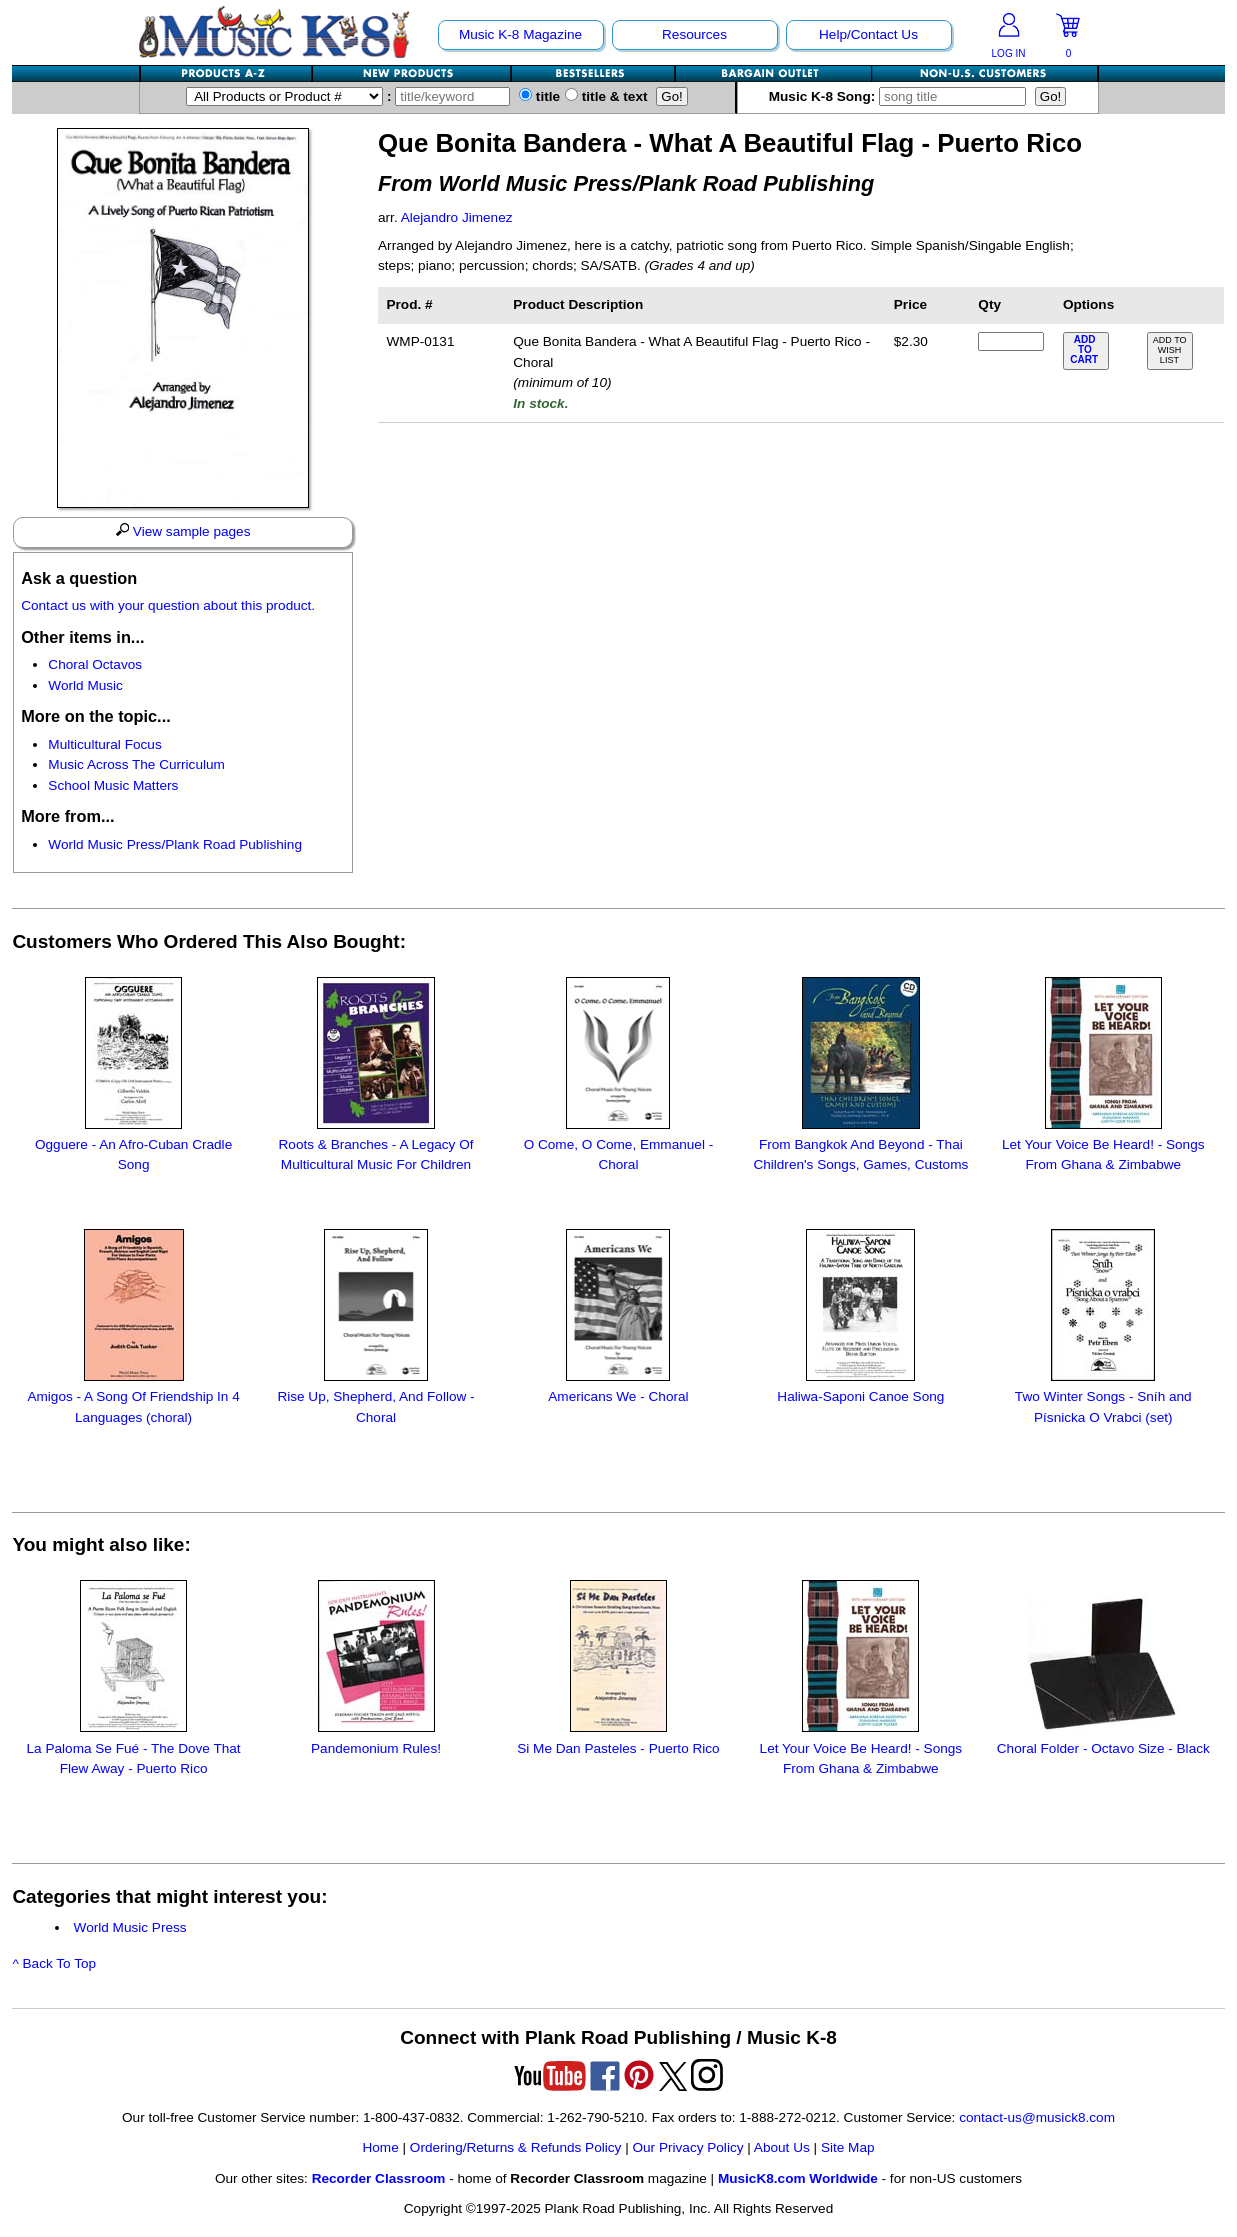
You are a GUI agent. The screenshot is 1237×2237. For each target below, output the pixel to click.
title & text (606, 96)
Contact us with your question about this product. (168, 605)
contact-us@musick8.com (1037, 2117)
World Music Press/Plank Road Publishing (175, 844)
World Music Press (130, 1927)
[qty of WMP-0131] (1011, 341)
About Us (782, 2147)
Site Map (848, 2147)
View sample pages (183, 531)
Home (380, 2147)
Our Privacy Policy (687, 2147)
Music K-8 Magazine (520, 34)
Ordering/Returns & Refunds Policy (516, 2147)
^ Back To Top (54, 1963)
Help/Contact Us (868, 34)
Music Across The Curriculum (136, 764)
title (539, 96)
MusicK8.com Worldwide (798, 2178)
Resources (694, 34)
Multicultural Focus (104, 744)
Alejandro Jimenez (457, 217)
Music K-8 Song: (902, 96)
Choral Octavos (95, 664)
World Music (85, 685)
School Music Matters (113, 785)
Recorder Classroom (379, 2178)
